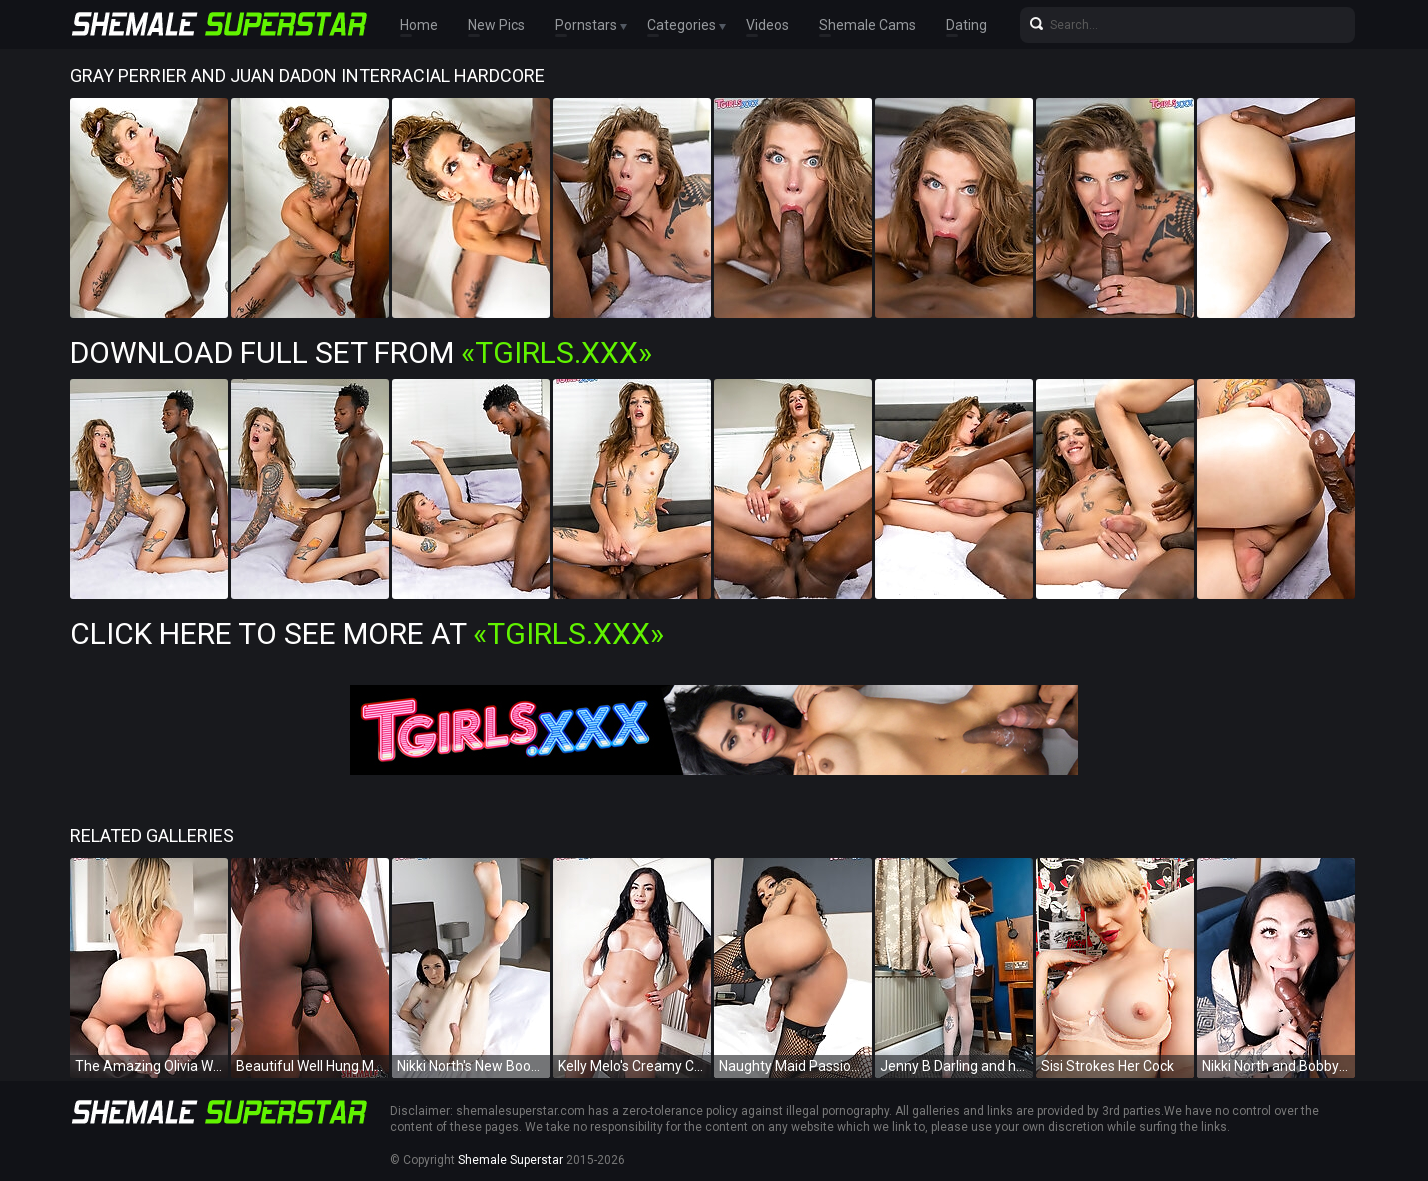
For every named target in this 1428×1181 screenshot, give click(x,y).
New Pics (496, 25)
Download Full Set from (361, 352)
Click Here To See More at (367, 633)
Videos (767, 25)
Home (419, 25)
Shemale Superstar (510, 1160)
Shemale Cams (867, 25)
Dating (966, 25)
